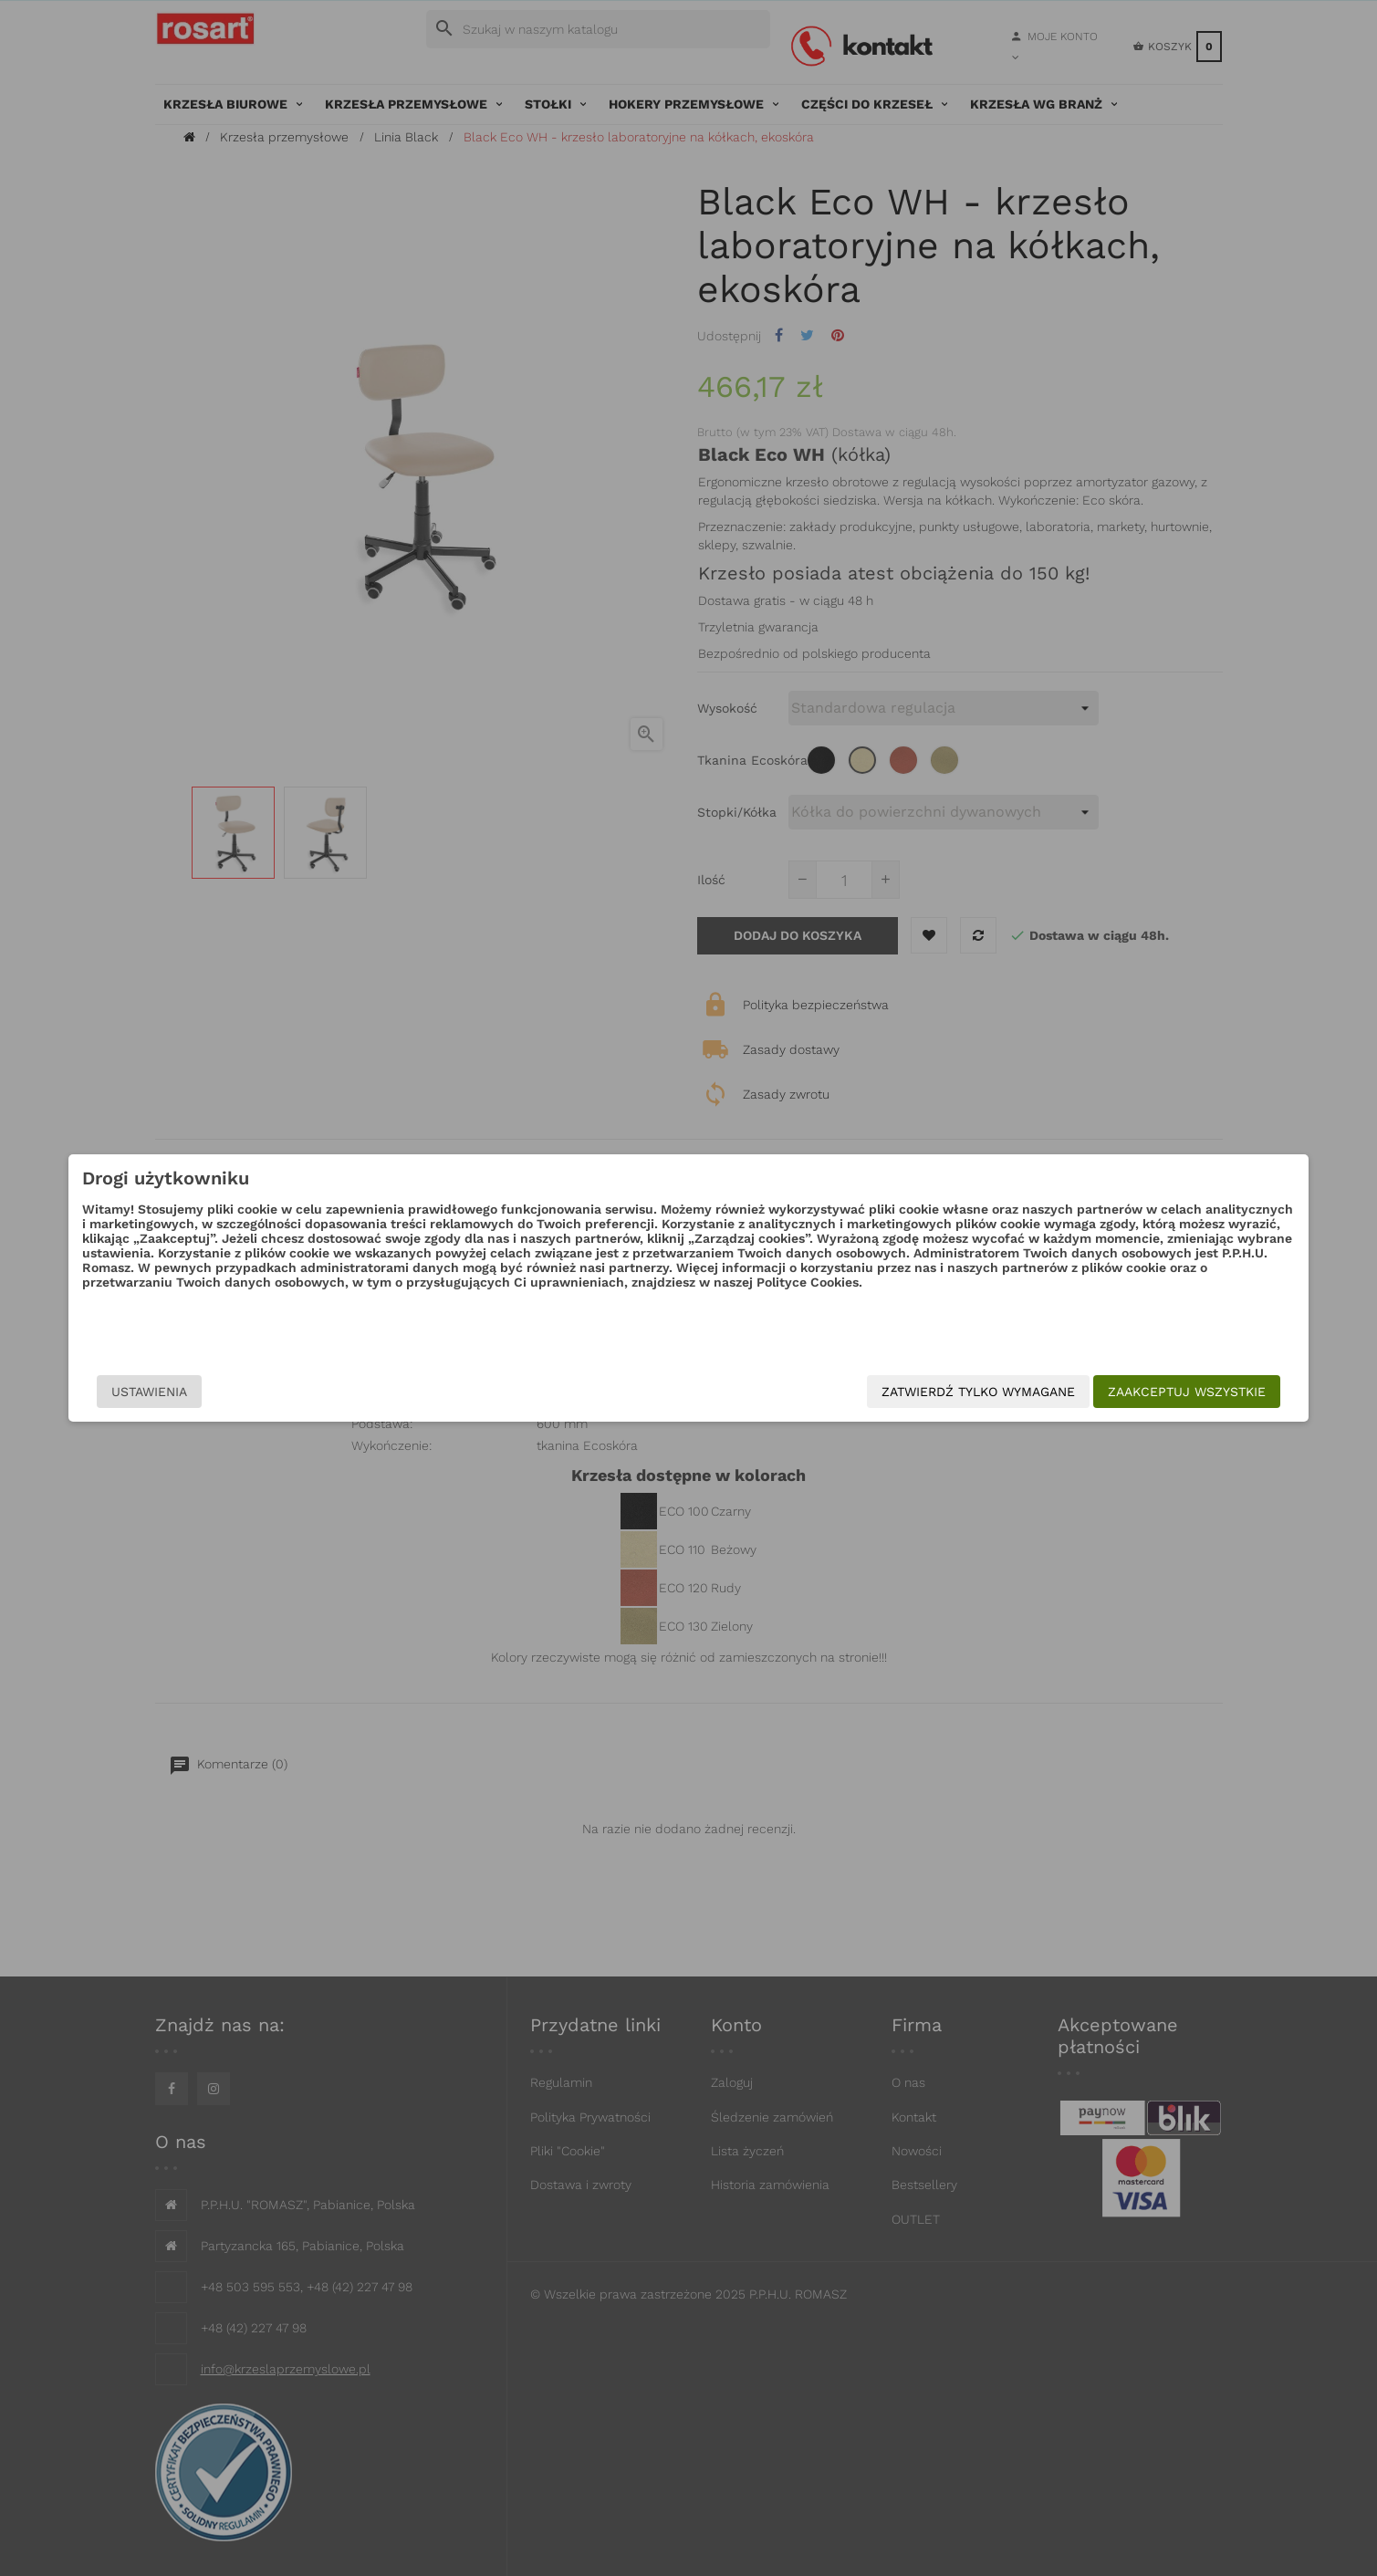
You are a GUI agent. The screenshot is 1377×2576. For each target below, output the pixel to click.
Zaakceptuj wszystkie (1012, 1391)
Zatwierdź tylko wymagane (804, 1391)
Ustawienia (324, 1391)
